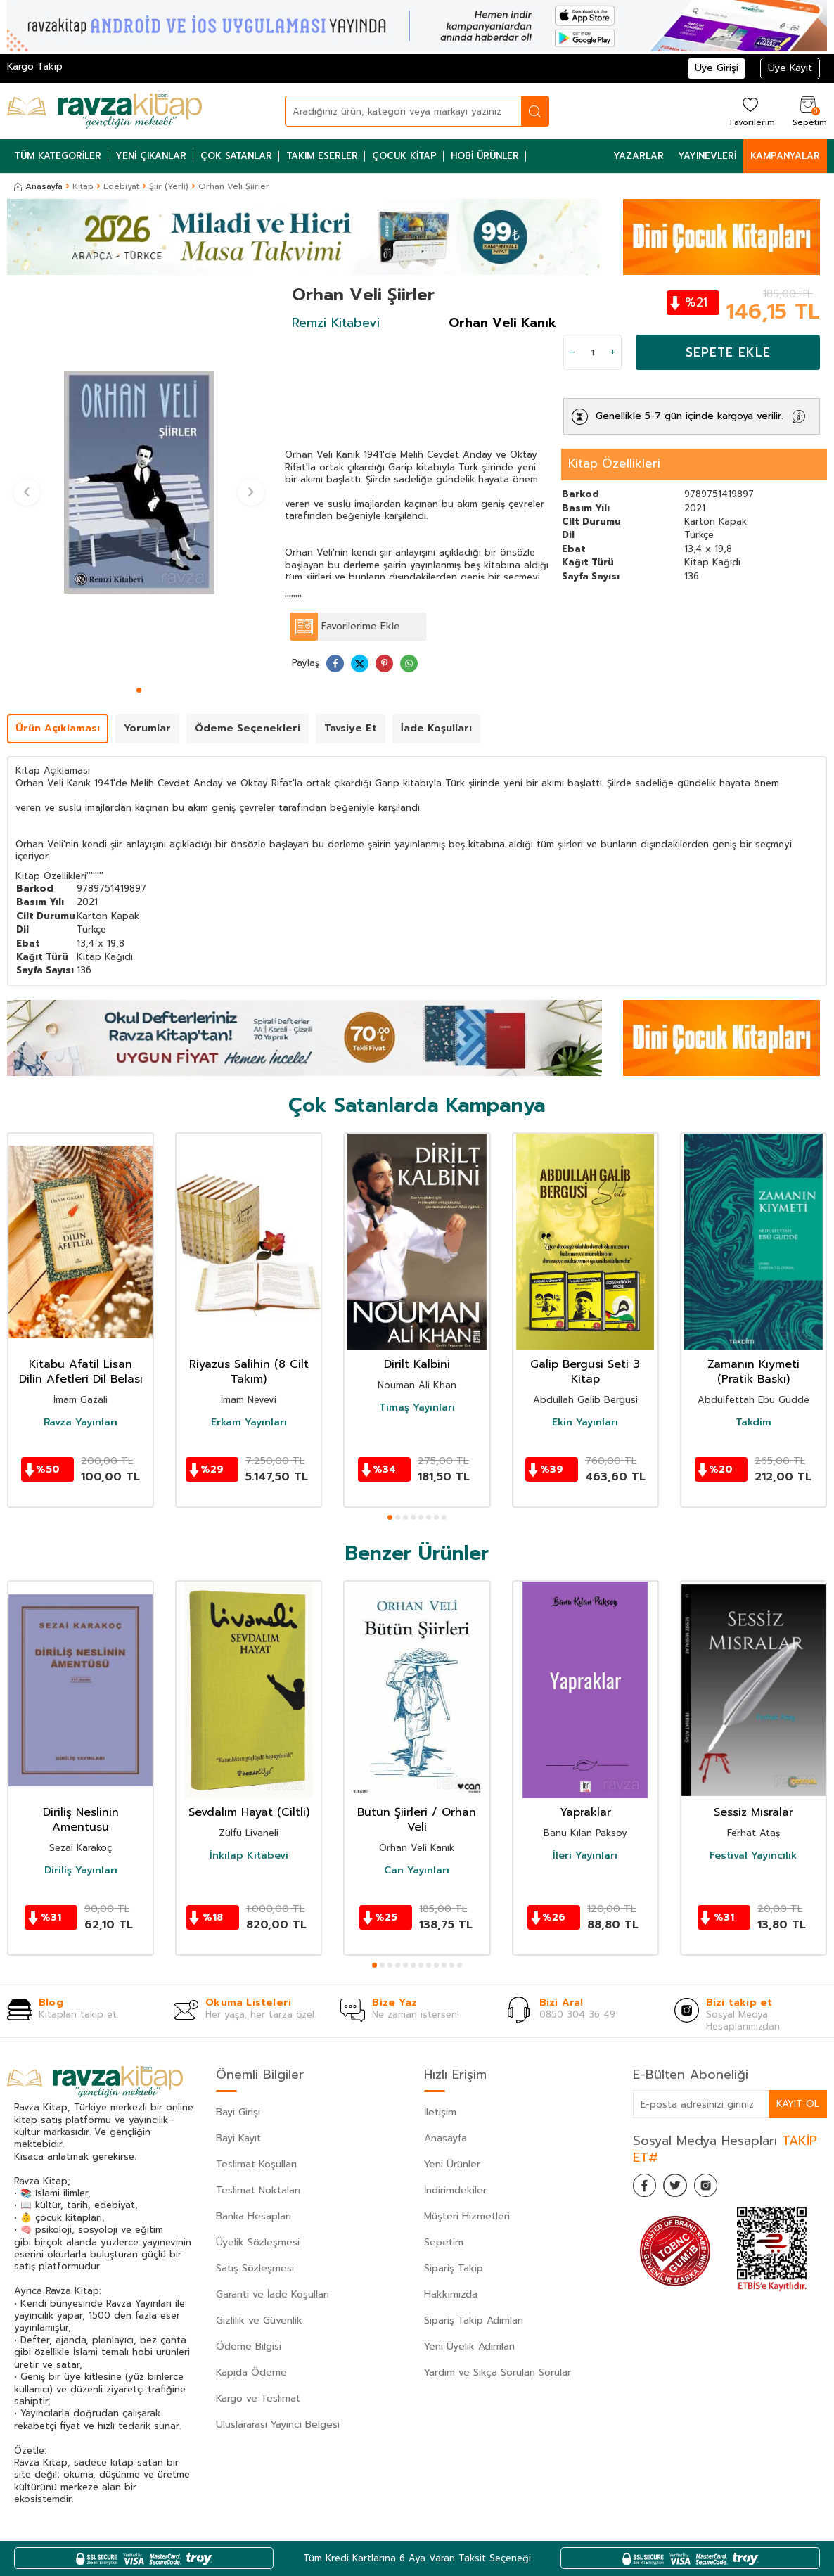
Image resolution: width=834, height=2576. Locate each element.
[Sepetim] (808, 111)
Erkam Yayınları (249, 1422)
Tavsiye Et (350, 728)
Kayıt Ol (797, 2103)
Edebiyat (121, 186)
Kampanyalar (785, 155)
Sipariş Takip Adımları (473, 2320)
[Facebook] (647, 2188)
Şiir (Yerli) (168, 186)
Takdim (753, 1422)
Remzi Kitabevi (336, 323)
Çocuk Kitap (404, 155)
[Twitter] (682, 2188)
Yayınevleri (707, 155)
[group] (139, 483)
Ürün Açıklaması (57, 728)
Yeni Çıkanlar (150, 155)
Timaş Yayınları (417, 1408)
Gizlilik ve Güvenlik (259, 2320)
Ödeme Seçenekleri (247, 728)
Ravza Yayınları (80, 1422)
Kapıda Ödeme (251, 2372)
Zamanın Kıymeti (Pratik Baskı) (753, 1372)
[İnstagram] (717, 2188)
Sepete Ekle (728, 352)
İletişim (440, 2112)
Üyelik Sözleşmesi (258, 2242)
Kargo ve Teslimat (258, 2398)
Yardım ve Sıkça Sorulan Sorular (497, 2372)
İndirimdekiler (455, 2190)
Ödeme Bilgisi (248, 2346)
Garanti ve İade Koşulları (272, 2294)
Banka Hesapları (253, 2216)
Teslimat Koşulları (256, 2164)
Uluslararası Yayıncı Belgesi (278, 2424)
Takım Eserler (322, 155)
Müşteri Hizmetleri (467, 2216)
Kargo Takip (35, 66)
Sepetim (443, 2242)
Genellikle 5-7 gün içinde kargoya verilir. (689, 416)
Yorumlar (147, 728)
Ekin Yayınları (585, 1422)
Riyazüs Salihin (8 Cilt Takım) (249, 1372)
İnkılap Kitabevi (249, 1856)
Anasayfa (38, 186)
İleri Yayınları (585, 1856)
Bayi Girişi (238, 2112)
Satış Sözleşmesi (255, 2268)
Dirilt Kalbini (417, 1364)
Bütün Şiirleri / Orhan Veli (416, 1820)
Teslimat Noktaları (258, 2190)
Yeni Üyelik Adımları (469, 2346)
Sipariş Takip (453, 2268)
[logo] (104, 111)
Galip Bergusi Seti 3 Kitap (585, 1372)
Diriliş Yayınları (80, 1870)
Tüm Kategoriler (57, 155)
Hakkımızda (450, 2294)
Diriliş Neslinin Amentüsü (81, 1820)
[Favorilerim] (750, 111)
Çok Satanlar (236, 155)
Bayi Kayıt (238, 2138)
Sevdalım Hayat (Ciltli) (248, 1812)
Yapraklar (585, 1812)
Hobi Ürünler (485, 155)
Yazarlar (638, 155)
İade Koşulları (436, 728)
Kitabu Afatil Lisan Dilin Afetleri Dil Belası (81, 1372)
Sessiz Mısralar (753, 1812)
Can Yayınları (416, 1870)
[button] (138, 690)
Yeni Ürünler (452, 2164)
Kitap (83, 186)
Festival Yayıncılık (753, 1856)
